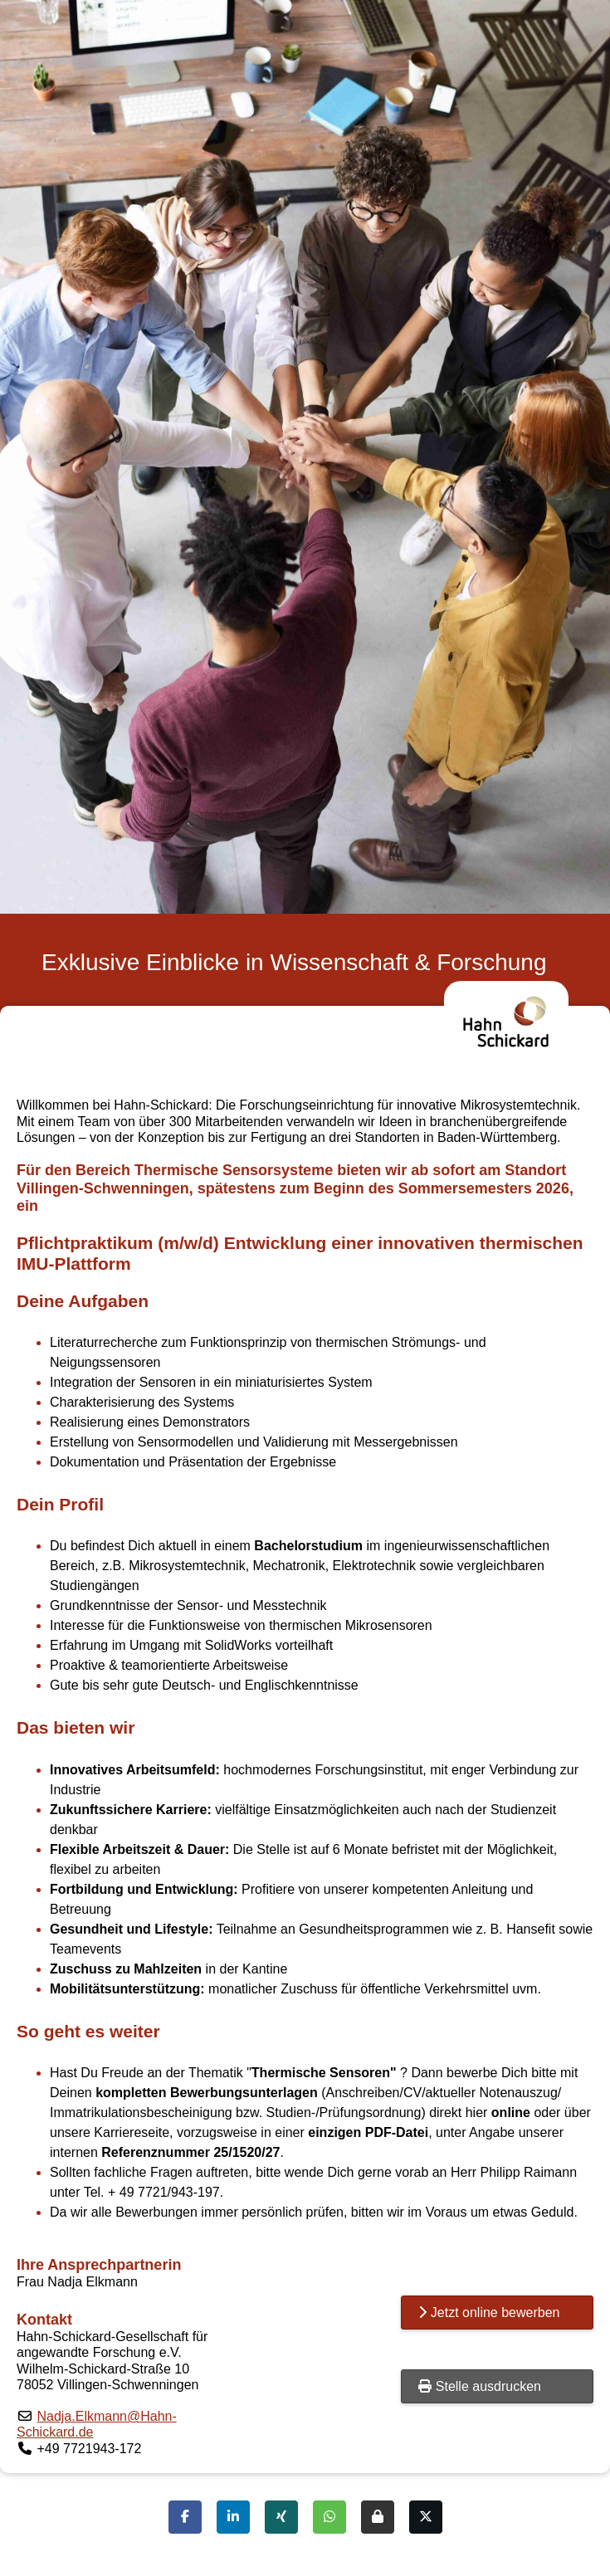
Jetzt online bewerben (488, 2312)
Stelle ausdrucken (479, 2386)
